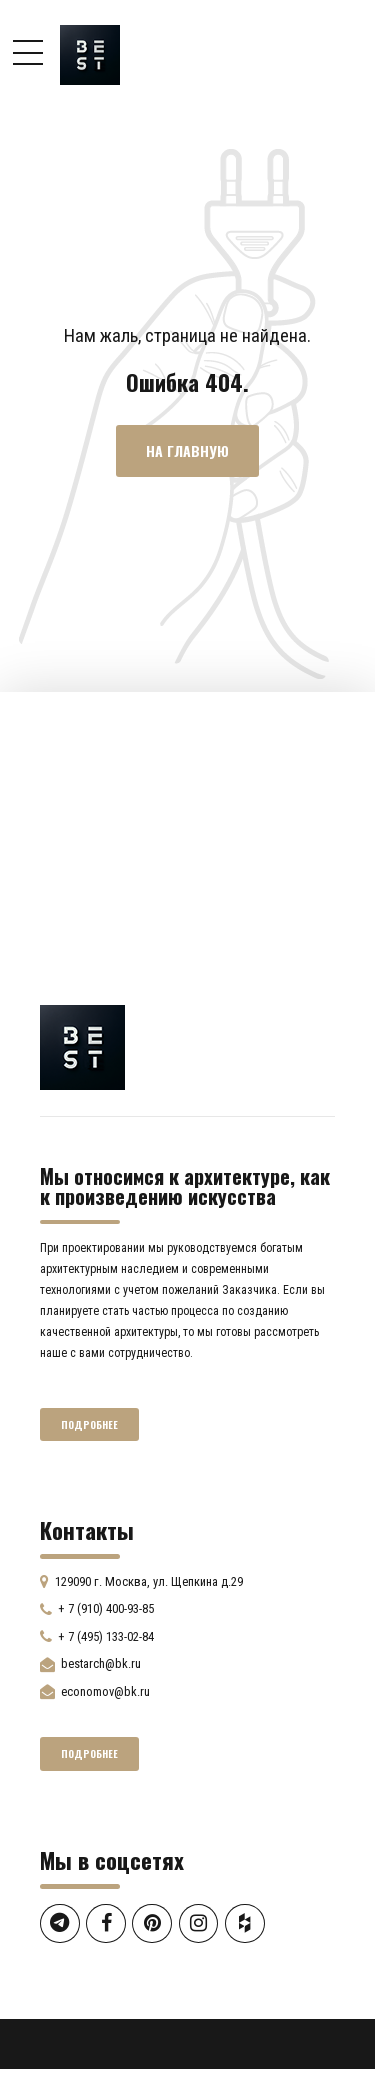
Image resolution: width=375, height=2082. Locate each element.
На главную (187, 451)
